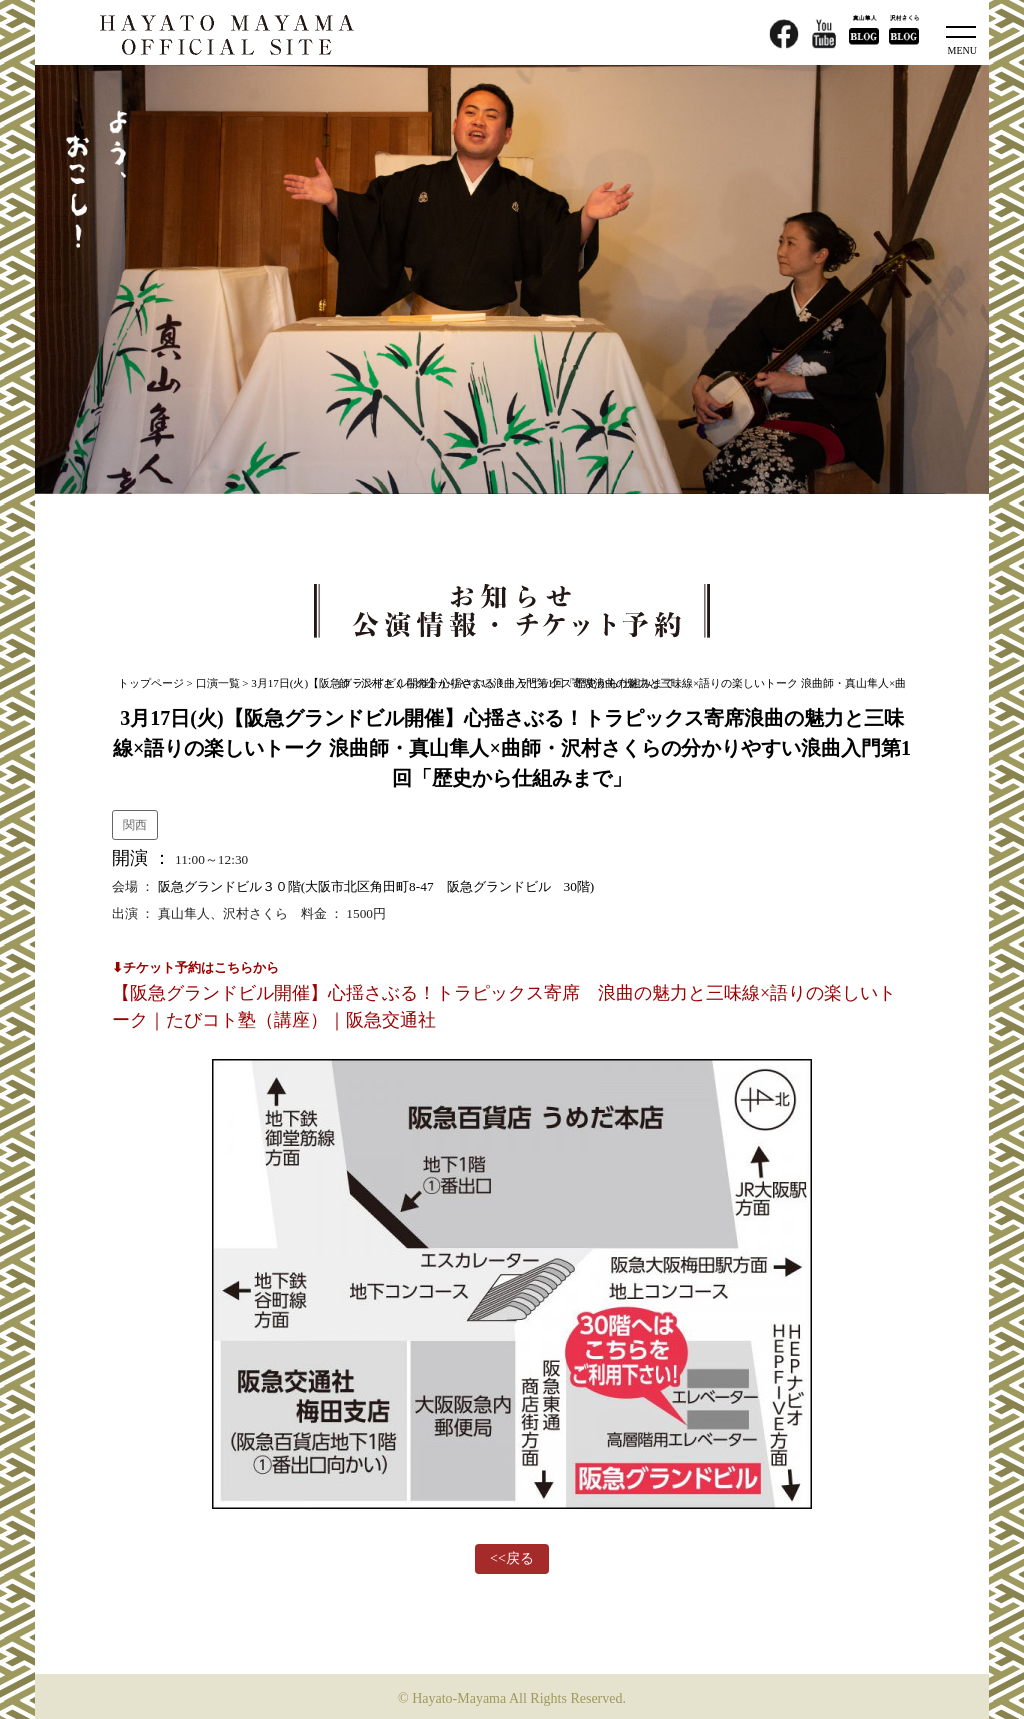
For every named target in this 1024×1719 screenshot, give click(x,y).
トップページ (151, 683)
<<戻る (512, 1558)
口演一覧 (218, 683)
